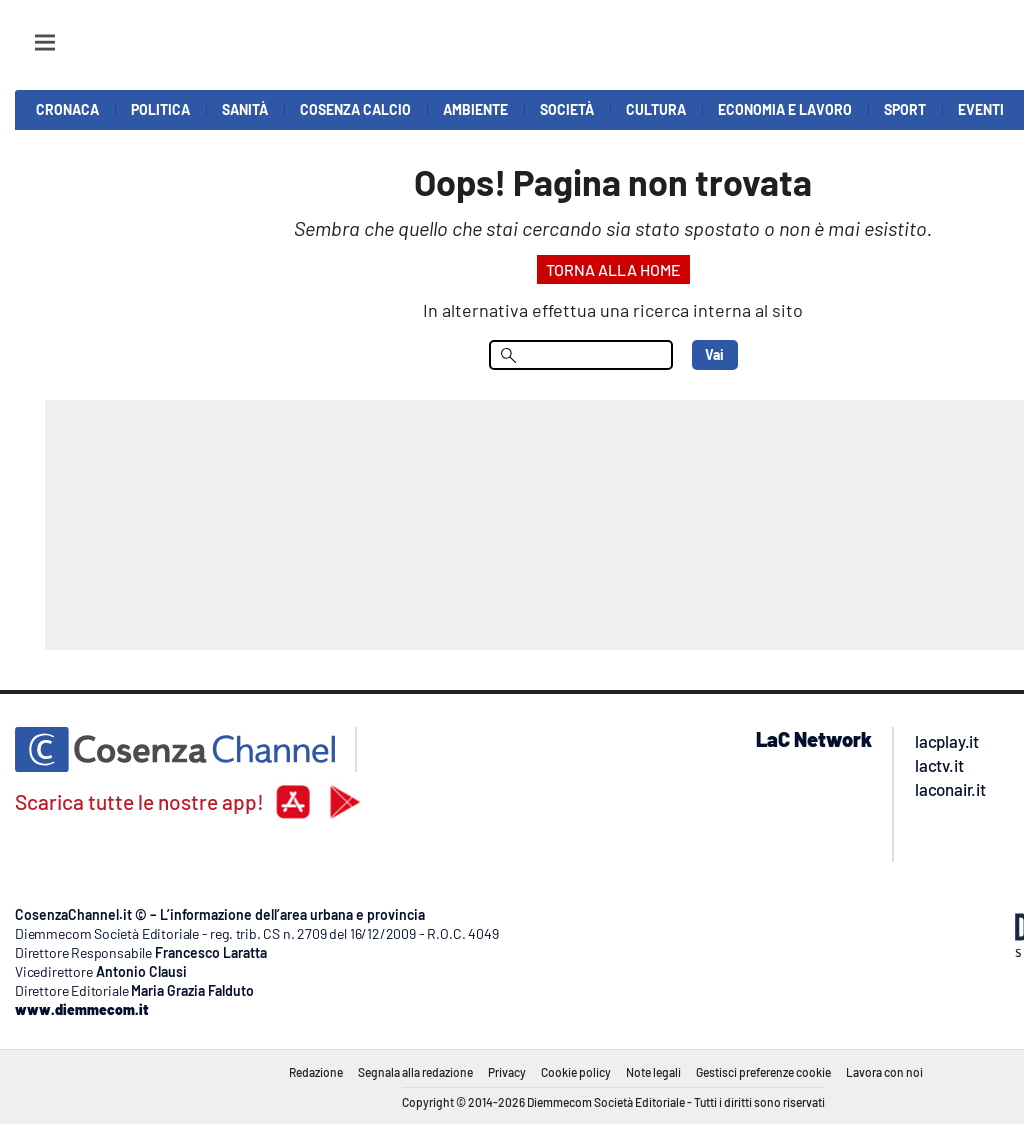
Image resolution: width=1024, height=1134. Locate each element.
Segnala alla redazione (415, 1072)
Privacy (507, 1072)
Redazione (316, 1072)
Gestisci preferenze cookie (763, 1072)
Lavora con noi (884, 1072)
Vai (714, 354)
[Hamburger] (26, 33)
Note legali (653, 1072)
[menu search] (581, 355)
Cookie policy (576, 1072)
